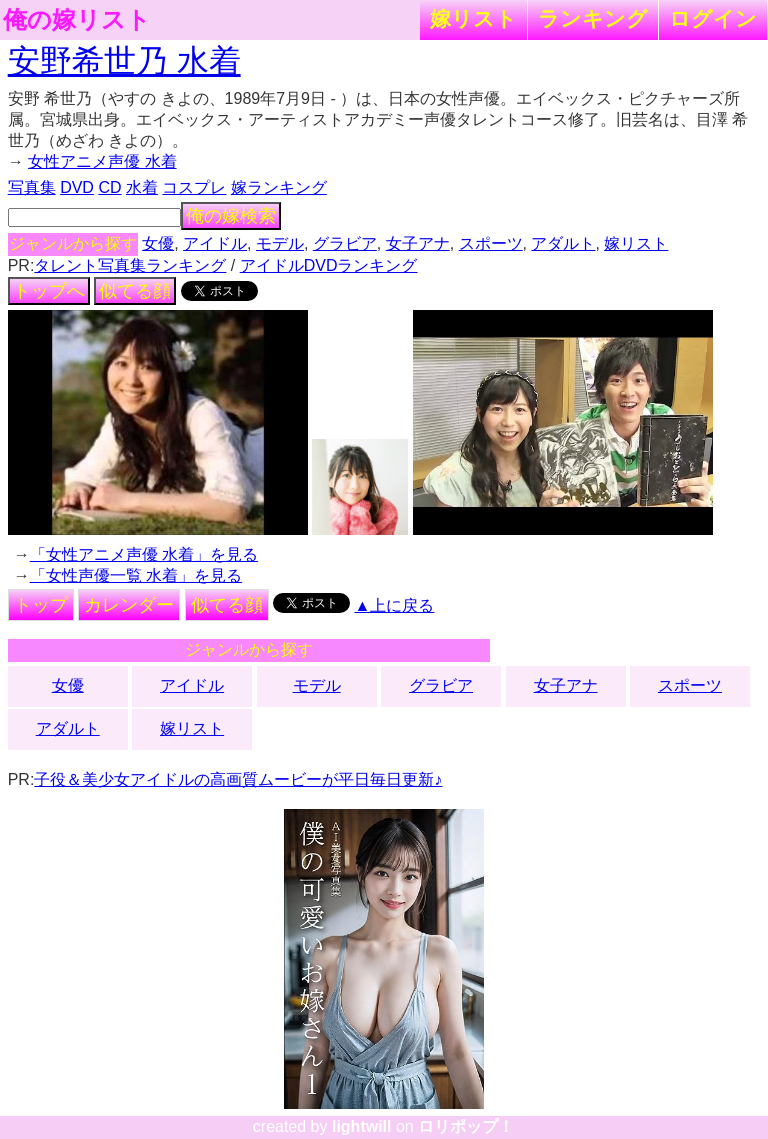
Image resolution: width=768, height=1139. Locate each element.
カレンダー (129, 605)
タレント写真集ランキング (130, 265)
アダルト (563, 243)
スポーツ (491, 243)
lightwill (362, 1126)
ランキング (593, 18)
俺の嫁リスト (77, 20)
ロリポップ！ (466, 1126)
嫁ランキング (279, 187)
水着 (142, 187)
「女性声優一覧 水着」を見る (136, 575)
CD (109, 187)
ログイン (713, 18)
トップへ (49, 291)
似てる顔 (135, 291)
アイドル (215, 243)
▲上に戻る (395, 605)
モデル (280, 243)
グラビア (345, 243)
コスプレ (194, 187)
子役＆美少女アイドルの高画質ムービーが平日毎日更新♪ (238, 779)
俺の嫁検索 (231, 216)
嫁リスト (473, 18)
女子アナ (418, 243)
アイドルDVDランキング (329, 265)
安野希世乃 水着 (124, 61)
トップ (41, 605)
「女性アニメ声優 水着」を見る (144, 554)
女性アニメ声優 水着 (102, 161)
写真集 (32, 187)
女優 (158, 243)
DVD (77, 187)
